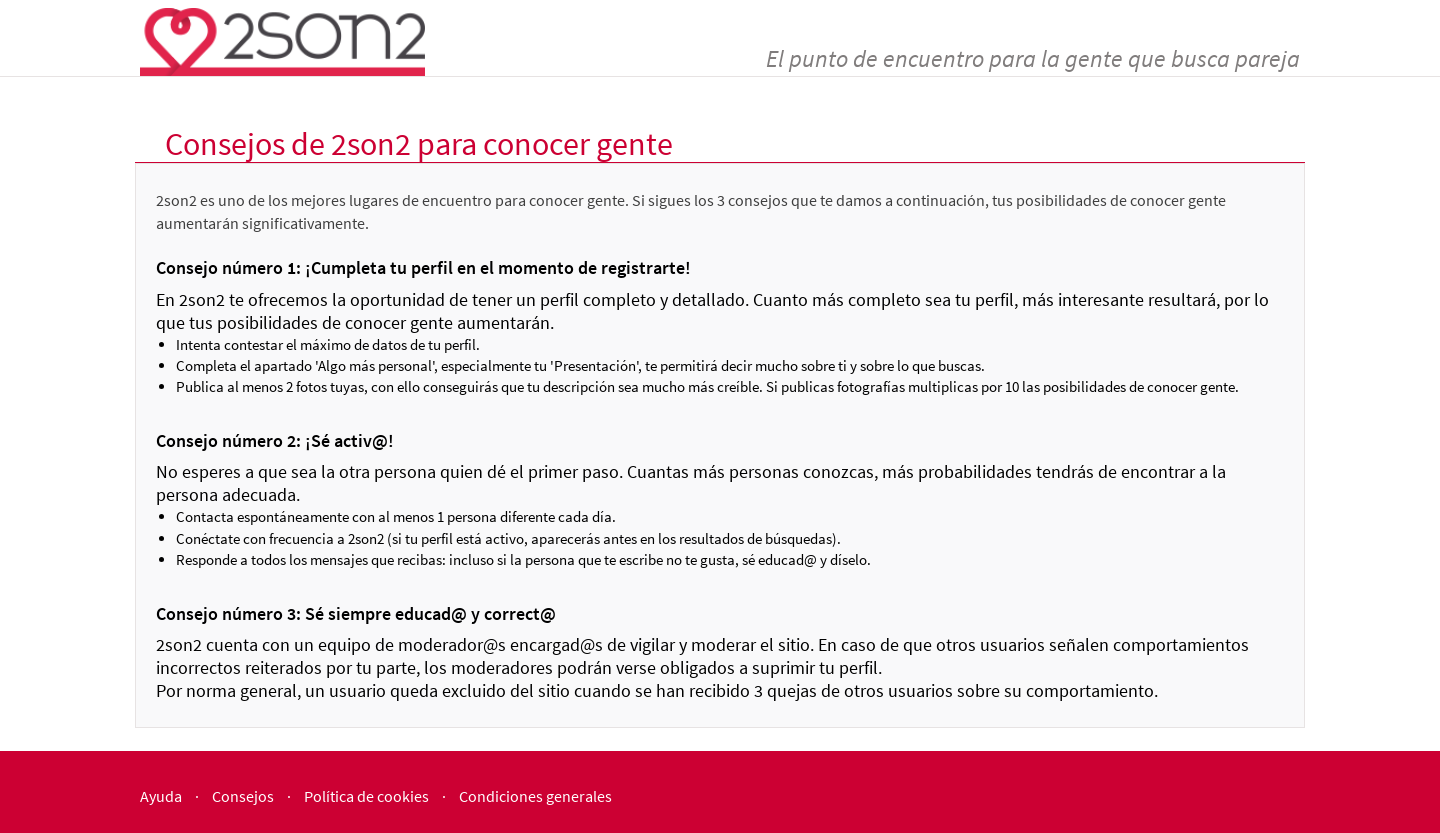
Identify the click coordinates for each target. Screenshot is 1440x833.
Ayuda (161, 796)
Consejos (243, 796)
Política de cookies (366, 796)
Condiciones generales (535, 796)
